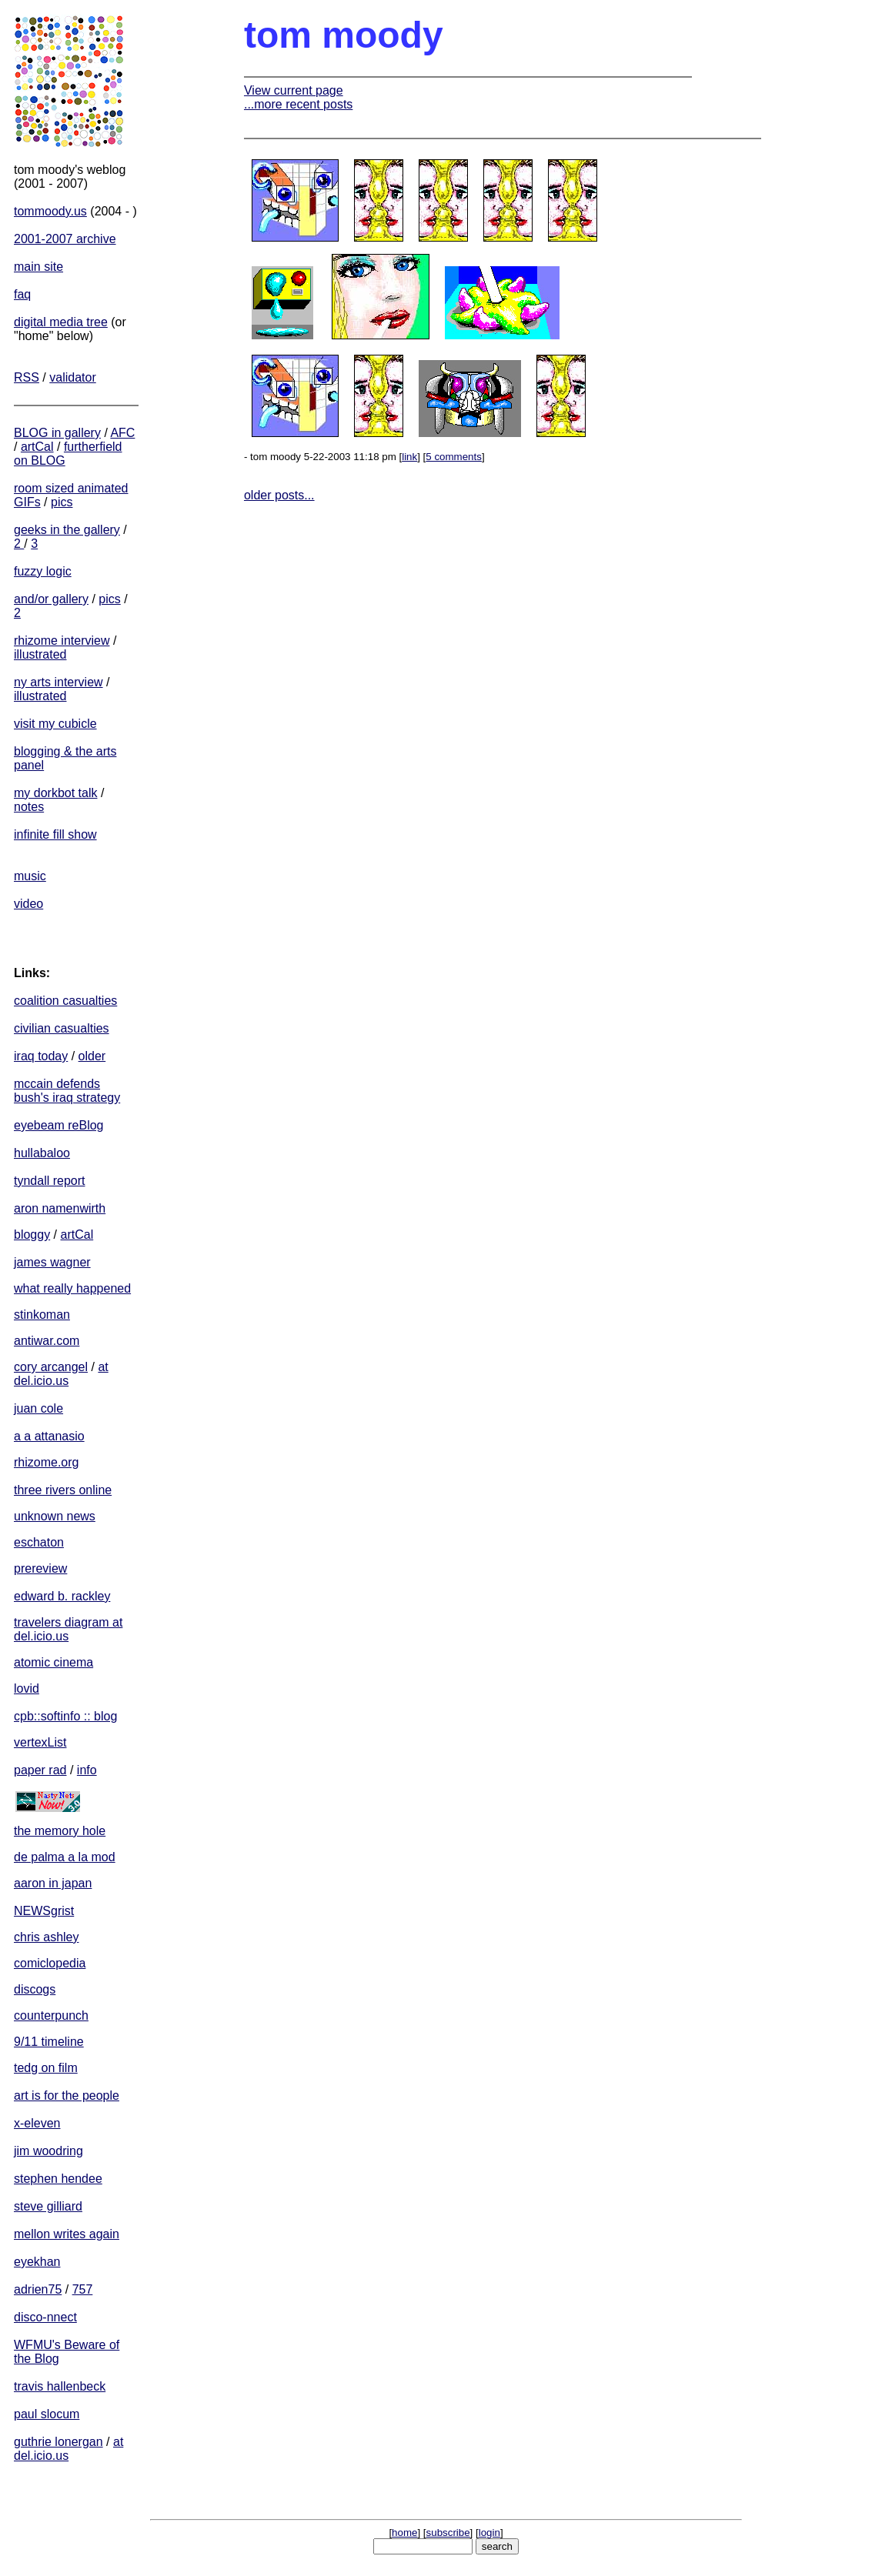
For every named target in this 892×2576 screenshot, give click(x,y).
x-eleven (37, 2123)
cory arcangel (51, 1366)
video (28, 903)
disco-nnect (45, 2317)
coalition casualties (65, 1000)
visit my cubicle (55, 723)
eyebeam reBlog (59, 1125)
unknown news (54, 1516)
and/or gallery (51, 599)
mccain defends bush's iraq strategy (67, 1090)
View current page (293, 90)
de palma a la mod (64, 1857)
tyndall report (49, 1180)
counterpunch (51, 2015)
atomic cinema (53, 1662)
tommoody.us (50, 211)
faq (22, 294)
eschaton (39, 1542)
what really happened (72, 1288)
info (87, 1770)
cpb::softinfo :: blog (65, 1716)
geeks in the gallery (67, 529)
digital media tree (61, 322)
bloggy (32, 1234)
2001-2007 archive (65, 238)
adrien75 (38, 2289)
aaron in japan (53, 1883)
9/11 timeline (49, 2041)
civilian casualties (61, 1028)
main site (38, 266)
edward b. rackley (62, 1596)
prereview (40, 1568)
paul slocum (46, 2414)
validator (72, 377)
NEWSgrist (44, 1910)
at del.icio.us (61, 1373)
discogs (34, 1989)
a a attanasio (49, 1436)
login (489, 2532)
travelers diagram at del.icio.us (68, 1629)
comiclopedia (49, 1963)
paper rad (40, 1770)
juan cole (38, 1408)
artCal (37, 446)
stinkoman (42, 1314)
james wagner (52, 1262)
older (92, 1056)
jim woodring (48, 2150)
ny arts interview (58, 682)
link (409, 456)
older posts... (279, 495)
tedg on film (46, 2067)
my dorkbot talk (55, 792)
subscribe (448, 2532)
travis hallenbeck (59, 2386)
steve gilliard (48, 2206)
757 (82, 2289)
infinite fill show (55, 834)
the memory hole (59, 1830)
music (30, 876)
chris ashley (46, 1937)
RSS (26, 377)
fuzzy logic (43, 571)
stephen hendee (58, 2178)
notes (29, 806)
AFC (122, 432)
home (404, 2532)
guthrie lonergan (58, 2441)
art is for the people (66, 2095)
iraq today (41, 1056)
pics (61, 502)
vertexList (40, 1742)
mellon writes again (66, 2234)
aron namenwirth (59, 1208)
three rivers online (63, 1490)
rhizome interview (61, 640)
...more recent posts (298, 104)
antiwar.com (46, 1340)
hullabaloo (42, 1153)
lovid (26, 1688)
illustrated (40, 654)
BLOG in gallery (57, 432)
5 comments (454, 456)
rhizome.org (46, 1462)
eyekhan (37, 2261)
